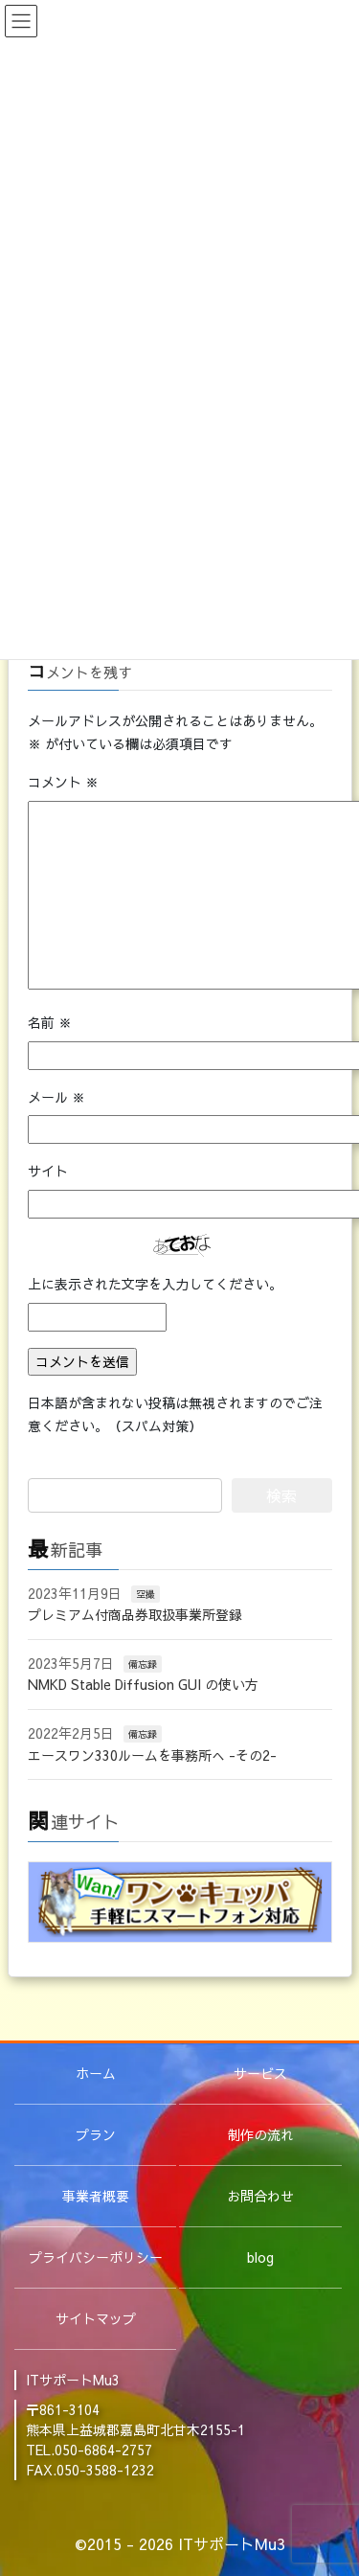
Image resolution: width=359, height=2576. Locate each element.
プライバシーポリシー (96, 2257)
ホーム (96, 2073)
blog (260, 2257)
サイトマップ (96, 2318)
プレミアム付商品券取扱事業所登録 (135, 1614)
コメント (63, 781)
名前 (50, 1022)
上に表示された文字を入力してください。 (155, 1283)
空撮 (145, 1594)
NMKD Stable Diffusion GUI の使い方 (143, 1684)
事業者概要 (95, 2195)
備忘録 (142, 1664)
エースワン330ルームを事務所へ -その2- (152, 1755)
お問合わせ (260, 2195)
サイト (48, 1170)
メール (56, 1096)
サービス (260, 2073)
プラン (96, 2134)
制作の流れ (260, 2134)
